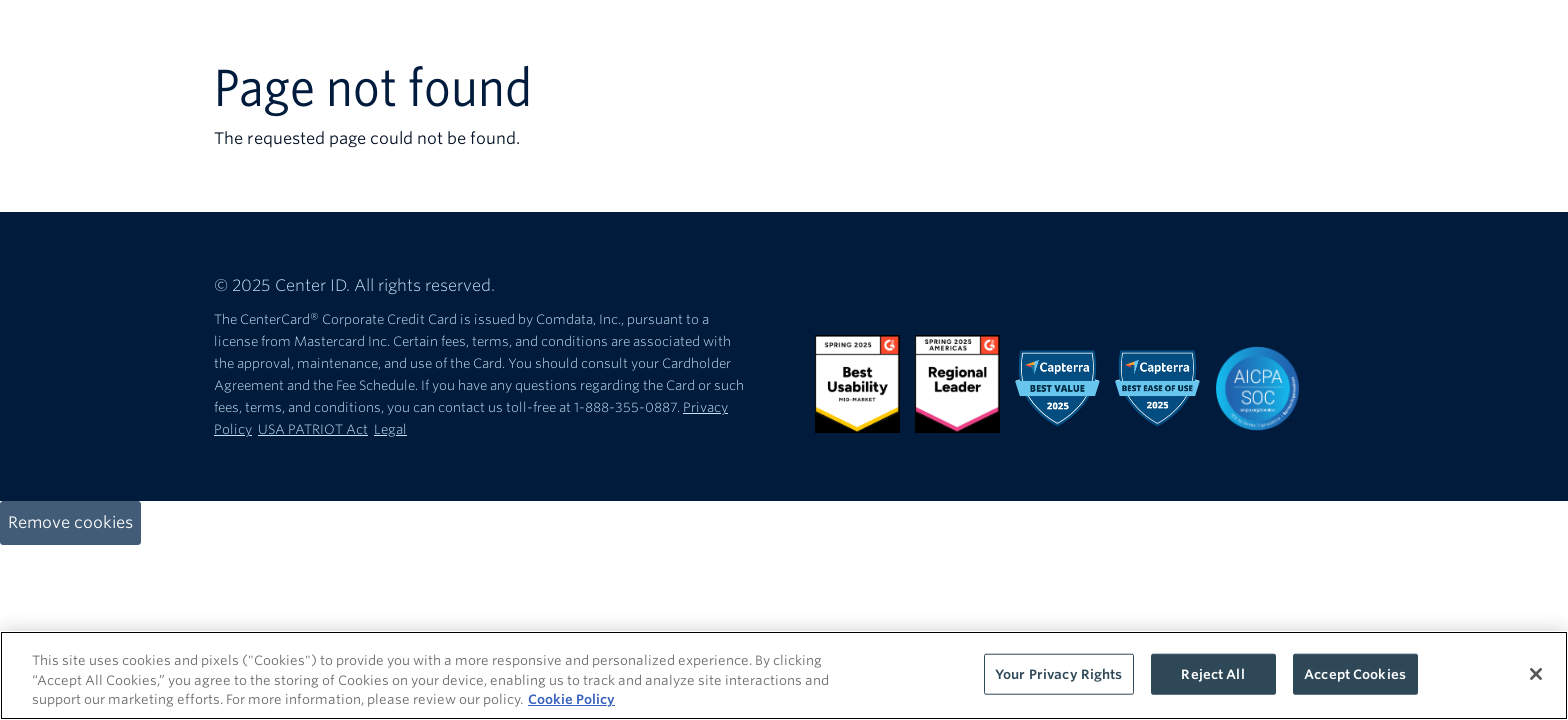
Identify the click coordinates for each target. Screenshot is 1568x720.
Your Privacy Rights (1058, 673)
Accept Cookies (1355, 673)
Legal (390, 429)
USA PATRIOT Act (313, 429)
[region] (784, 675)
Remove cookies (70, 522)
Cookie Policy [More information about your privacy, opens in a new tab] (571, 699)
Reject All (1212, 673)
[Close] (1536, 674)
